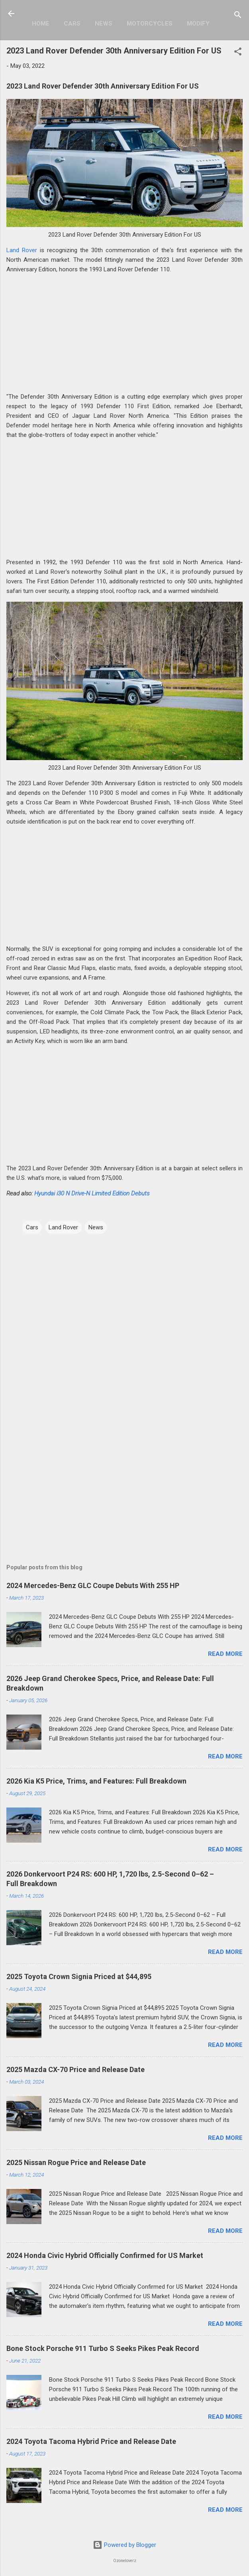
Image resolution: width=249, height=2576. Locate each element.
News (103, 23)
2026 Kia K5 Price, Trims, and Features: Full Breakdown (96, 1781)
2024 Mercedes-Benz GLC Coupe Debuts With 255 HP (92, 1585)
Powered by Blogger (124, 2544)
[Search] (238, 16)
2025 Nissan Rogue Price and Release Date (76, 2162)
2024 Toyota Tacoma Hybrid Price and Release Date (91, 2441)
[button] (238, 53)
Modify (198, 23)
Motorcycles (150, 23)
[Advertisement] (124, 336)
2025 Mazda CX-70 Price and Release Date (75, 2069)
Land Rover (21, 250)
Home (40, 23)
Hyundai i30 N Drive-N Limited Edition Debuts (91, 1193)
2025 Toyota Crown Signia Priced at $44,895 (78, 1976)
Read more (225, 1653)
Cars (72, 23)
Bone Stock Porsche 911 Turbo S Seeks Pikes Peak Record (102, 2348)
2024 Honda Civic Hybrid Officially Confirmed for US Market (104, 2255)
